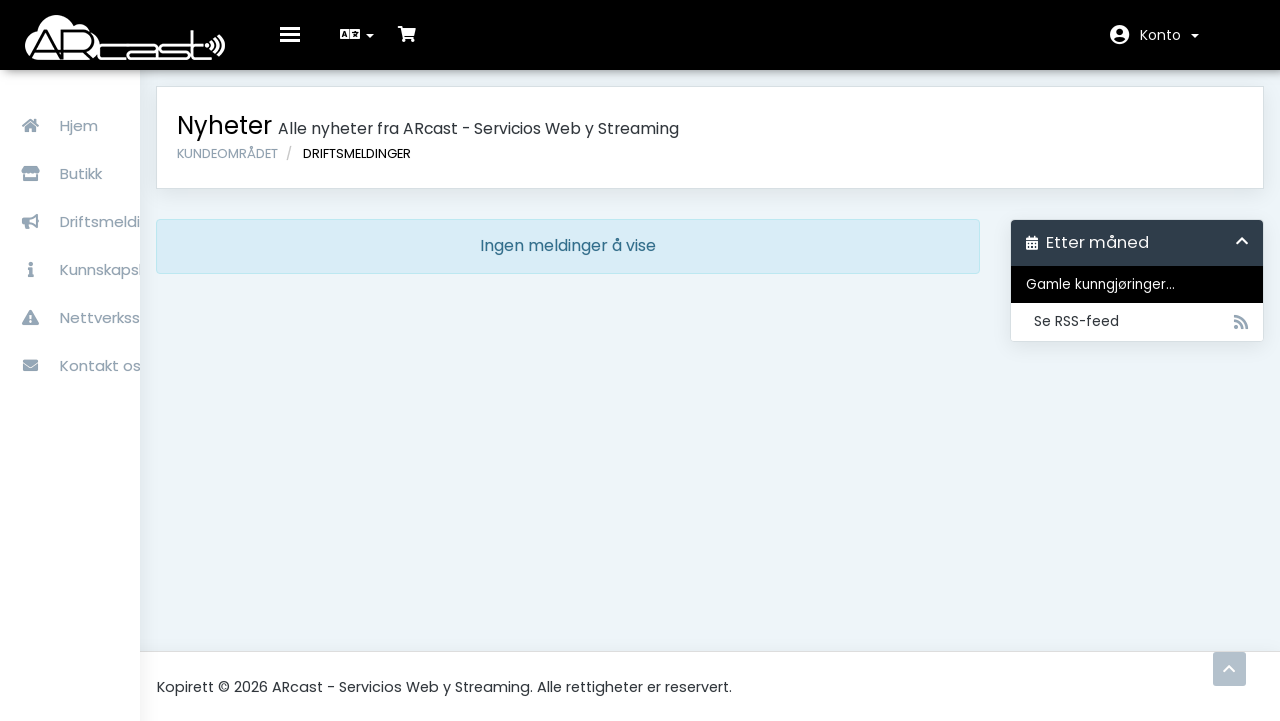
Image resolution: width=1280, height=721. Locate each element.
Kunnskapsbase (95, 247)
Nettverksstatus (97, 295)
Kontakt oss (81, 343)
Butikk (119, 151)
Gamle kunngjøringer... (1120, 299)
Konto (1169, 35)
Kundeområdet (352, 167)
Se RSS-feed (1140, 337)
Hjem (56, 103)
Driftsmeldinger (94, 199)
